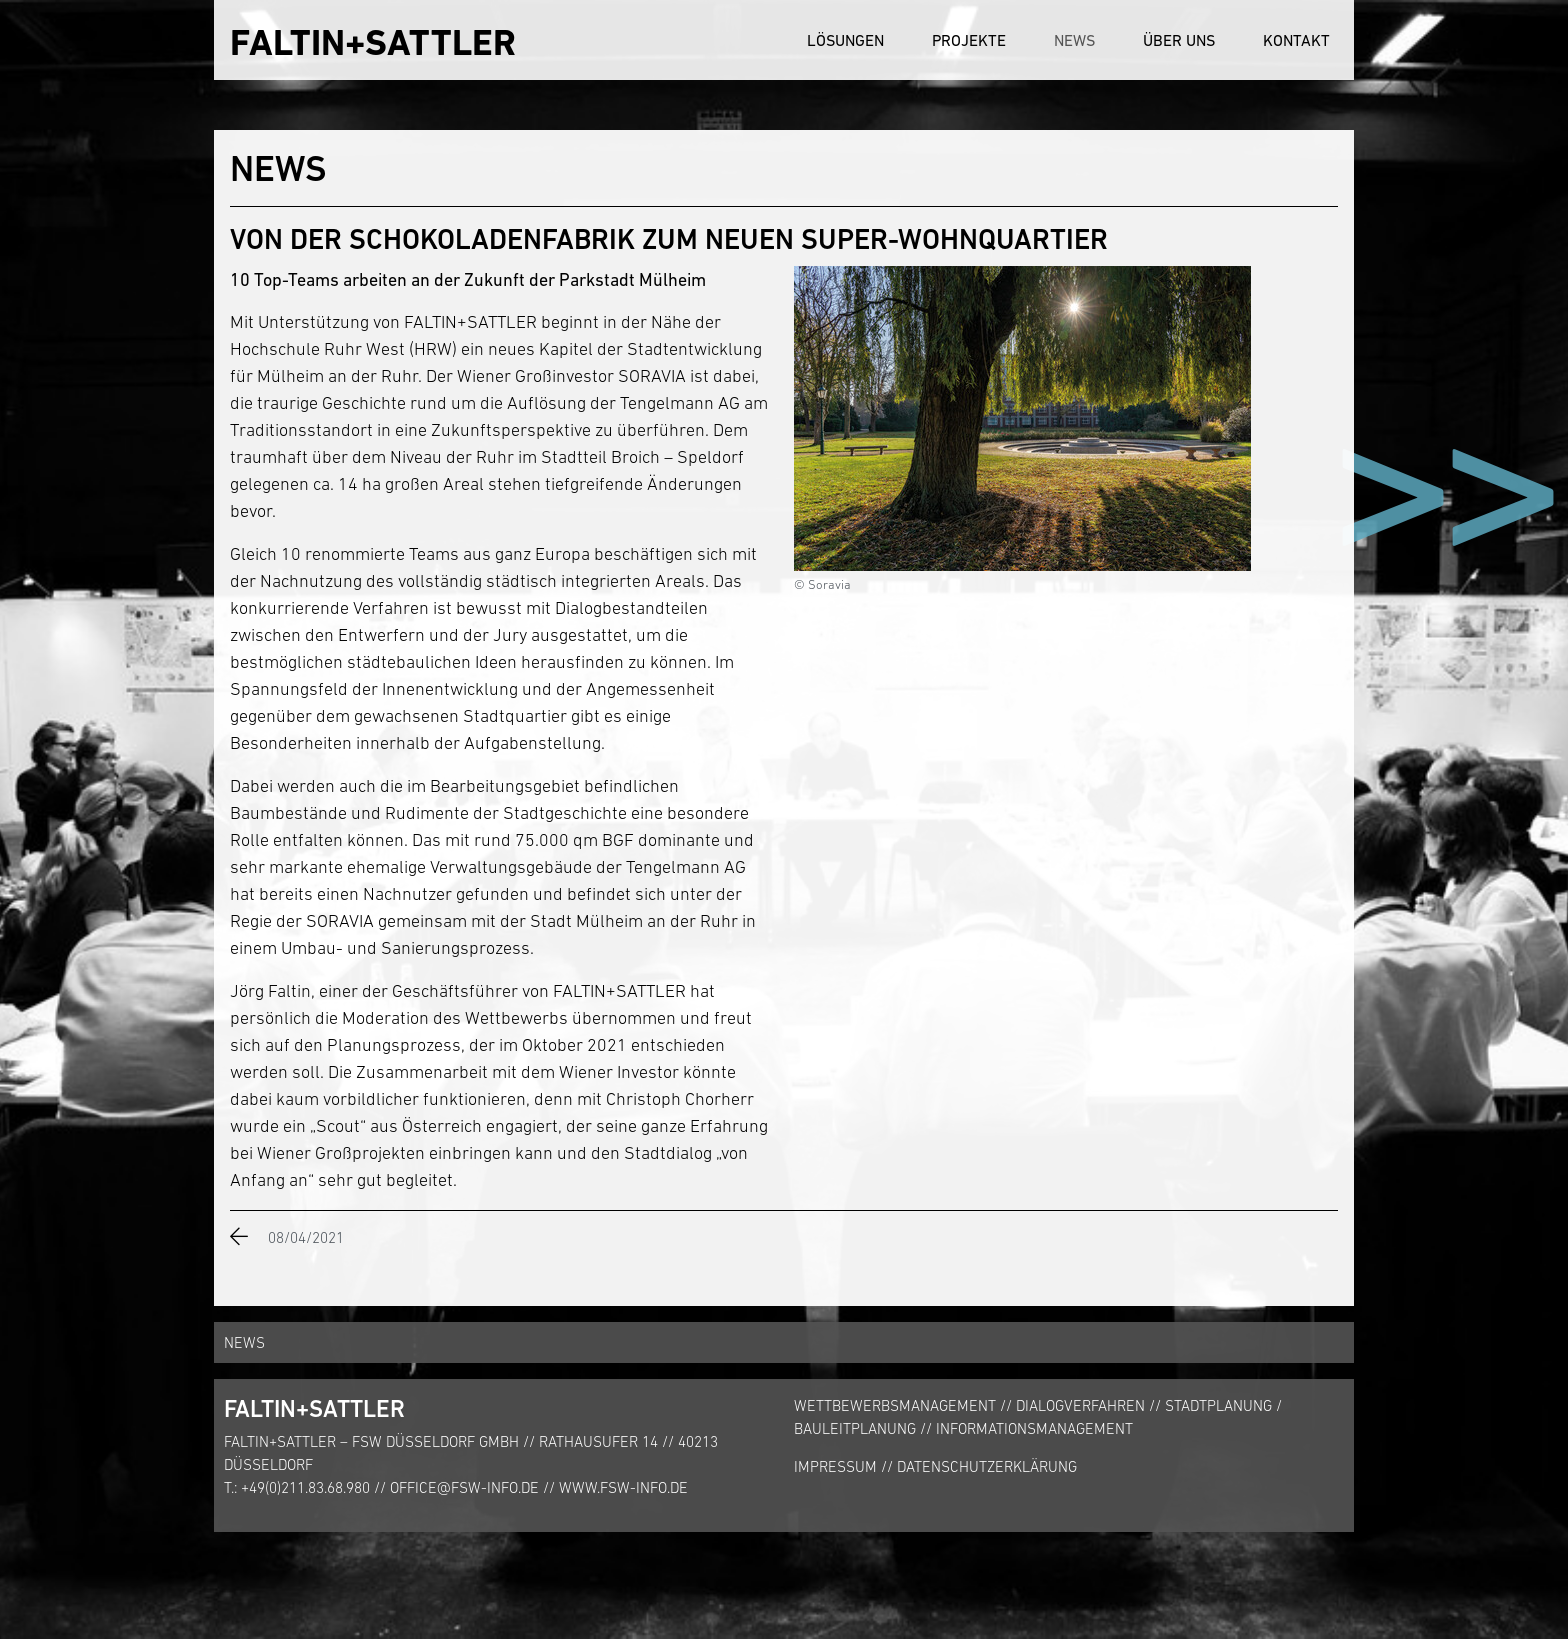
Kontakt (1296, 40)
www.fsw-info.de (623, 1487)
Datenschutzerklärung (987, 1466)
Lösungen (845, 40)
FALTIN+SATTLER (373, 42)
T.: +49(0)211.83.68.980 (297, 1487)
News (1074, 40)
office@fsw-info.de (464, 1487)
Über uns (1179, 40)
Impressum (835, 1466)
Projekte (969, 40)
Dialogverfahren (1080, 1405)
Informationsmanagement (1034, 1428)
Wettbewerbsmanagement (895, 1405)
